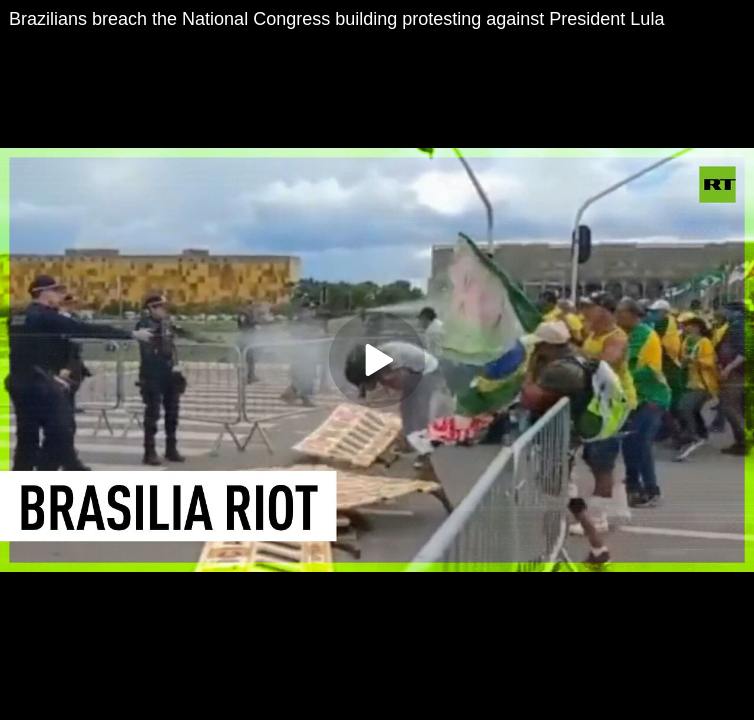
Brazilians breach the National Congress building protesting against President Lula (336, 19)
